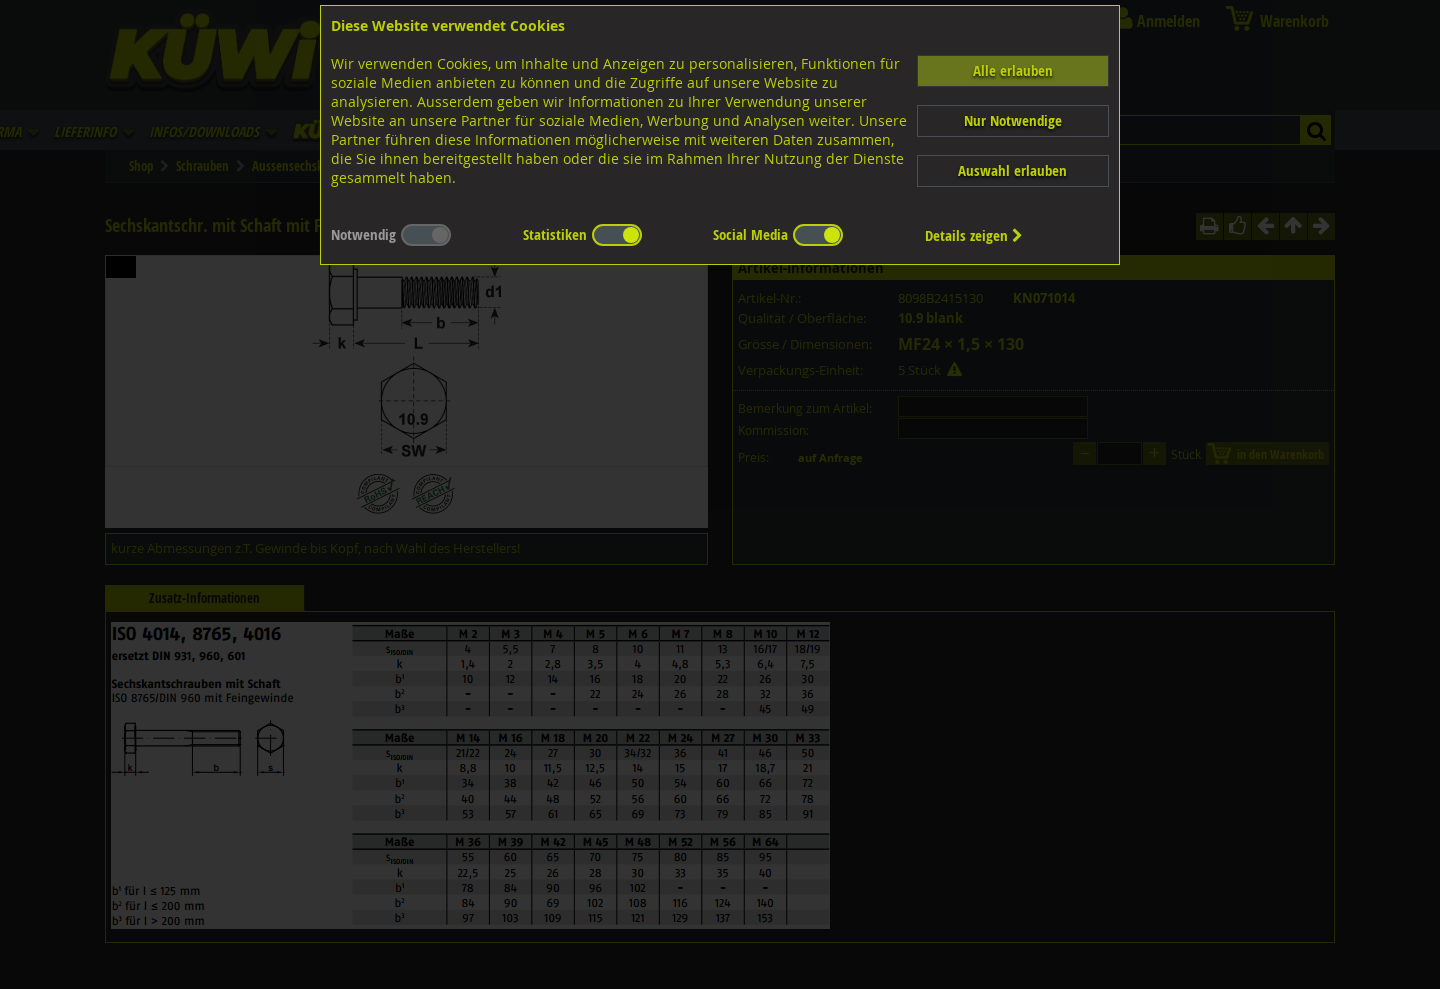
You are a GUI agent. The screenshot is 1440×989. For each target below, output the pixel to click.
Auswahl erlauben (1012, 170)
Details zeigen (974, 235)
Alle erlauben (1013, 70)
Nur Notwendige (1013, 120)
